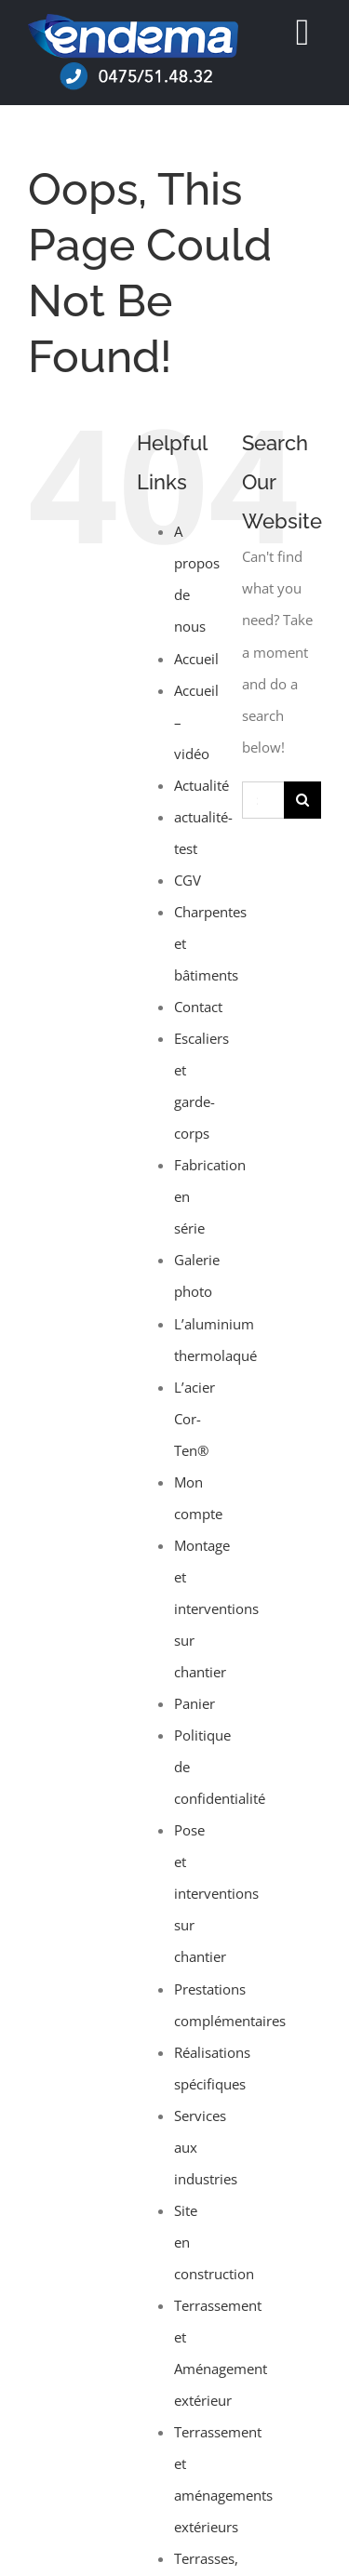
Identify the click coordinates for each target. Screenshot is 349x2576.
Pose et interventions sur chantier (216, 1893)
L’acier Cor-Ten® (194, 1419)
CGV (187, 880)
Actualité (201, 785)
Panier (194, 1703)
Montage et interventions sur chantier (216, 1608)
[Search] (302, 800)
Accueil (196, 658)
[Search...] (263, 800)
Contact (198, 1006)
